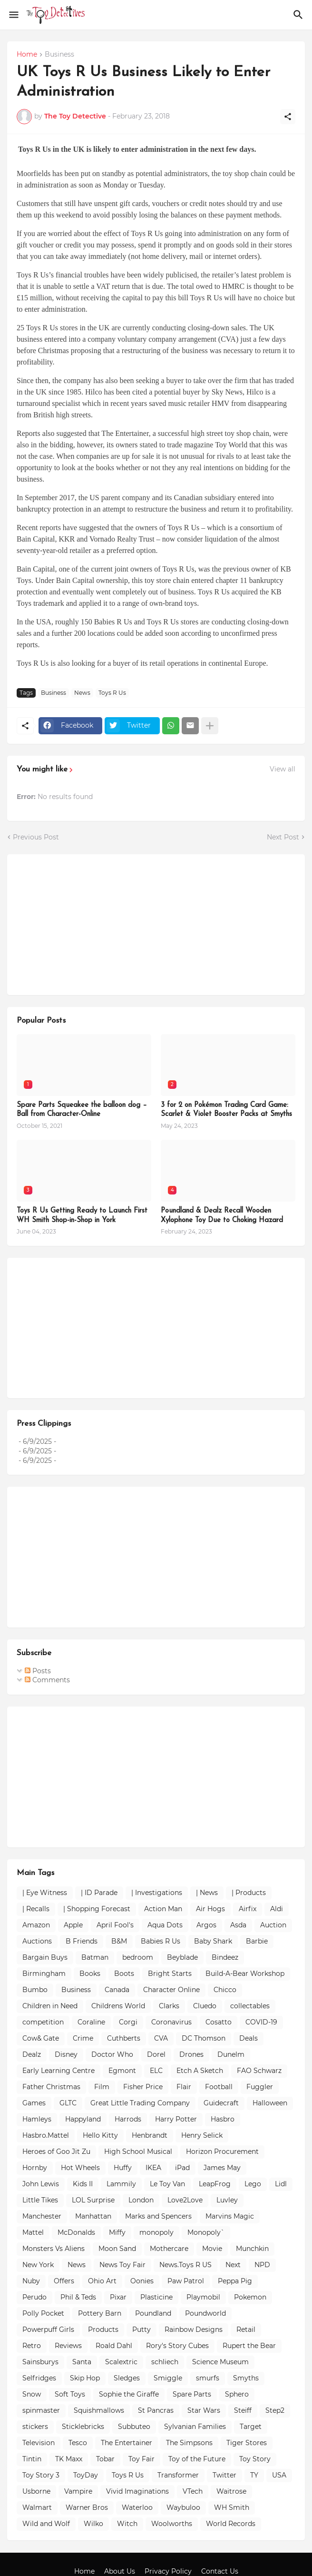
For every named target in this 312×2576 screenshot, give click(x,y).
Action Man (163, 1909)
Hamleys (36, 2119)
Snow (31, 2394)
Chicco (225, 1989)
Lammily (121, 2184)
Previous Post (36, 837)
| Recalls (35, 1909)
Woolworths (171, 2523)
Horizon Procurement (222, 2151)
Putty (141, 2329)
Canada (117, 1989)
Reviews (68, 2345)
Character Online (171, 1989)
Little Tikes (40, 2200)
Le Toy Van (167, 2184)
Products (103, 2329)
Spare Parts (192, 2394)
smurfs (207, 2378)
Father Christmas (51, 2087)
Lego (252, 2184)
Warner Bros (87, 2507)
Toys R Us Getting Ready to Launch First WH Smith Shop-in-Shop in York (82, 1215)
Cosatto (218, 2022)
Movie (212, 2248)
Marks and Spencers (158, 2216)
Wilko (93, 2523)
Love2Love (185, 2200)
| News (207, 1892)
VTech (193, 2491)
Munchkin (252, 2248)
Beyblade (182, 1957)
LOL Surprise (93, 2200)
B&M (119, 1941)
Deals (248, 2038)
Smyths (246, 2378)
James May (222, 2167)
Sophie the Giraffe (129, 2394)
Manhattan (93, 2216)
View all (282, 769)
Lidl (281, 2184)
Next (233, 2264)
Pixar (118, 2297)
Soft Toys (70, 2394)
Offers (64, 2281)
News (82, 692)
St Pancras (156, 2410)
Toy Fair (141, 2459)
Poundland (153, 2313)
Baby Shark (213, 1941)
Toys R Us (112, 692)
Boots (124, 1973)
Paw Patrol (185, 2281)
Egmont (122, 2070)
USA (279, 2475)
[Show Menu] (13, 15)
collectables (250, 2006)
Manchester (41, 2216)
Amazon (36, 1925)
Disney (66, 2054)
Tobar (105, 2459)
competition (43, 2022)
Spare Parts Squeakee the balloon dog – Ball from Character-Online (82, 1110)
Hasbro (222, 2119)
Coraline (91, 2022)
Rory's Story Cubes (177, 2345)
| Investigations (156, 1892)
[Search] (299, 15)
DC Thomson (203, 2038)
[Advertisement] (88, 923)
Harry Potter (176, 2119)
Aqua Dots (165, 1925)
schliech (164, 2362)
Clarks (169, 2006)
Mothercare (169, 2248)
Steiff (243, 2410)
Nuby (31, 2281)
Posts (38, 1671)
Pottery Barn (99, 2313)
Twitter (224, 2475)
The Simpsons (189, 2442)
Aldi (276, 1909)
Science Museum (220, 2362)
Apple (73, 1925)
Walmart (37, 2507)
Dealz (31, 2054)
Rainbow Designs (194, 2329)
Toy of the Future (196, 2459)
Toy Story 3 (40, 2475)
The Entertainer (126, 2442)
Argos (206, 1925)
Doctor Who (112, 2054)
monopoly (156, 2232)
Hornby (34, 2167)
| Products (249, 1892)
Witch (127, 2523)
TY (254, 2475)
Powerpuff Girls (48, 2329)
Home (27, 55)
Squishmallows (99, 2410)
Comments (47, 1680)
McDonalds (76, 2232)
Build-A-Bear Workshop (244, 1973)
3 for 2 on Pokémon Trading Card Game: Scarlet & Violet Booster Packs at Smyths (226, 1110)
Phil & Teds (78, 2297)
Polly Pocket (43, 2313)
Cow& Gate (40, 2038)
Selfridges (39, 2378)
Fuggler (259, 2087)
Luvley (227, 2200)
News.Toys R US (185, 2264)
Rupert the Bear (249, 2345)
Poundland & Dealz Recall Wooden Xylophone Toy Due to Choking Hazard (222, 1215)
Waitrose (231, 2491)
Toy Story (255, 2459)
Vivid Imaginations (137, 2491)
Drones (191, 2054)
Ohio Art (102, 2281)
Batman (94, 1957)
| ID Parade (99, 1892)
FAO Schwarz (259, 2070)
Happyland (83, 2119)
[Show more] (209, 725)
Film (101, 2087)
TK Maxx (68, 2459)
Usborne (36, 2491)
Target (251, 2426)
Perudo (34, 2297)
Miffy (117, 2232)
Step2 (274, 2410)
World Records (230, 2523)
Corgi (128, 2022)
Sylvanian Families (195, 2426)
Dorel (156, 2054)
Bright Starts (170, 1973)
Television (38, 2442)
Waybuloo (183, 2507)
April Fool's (115, 1925)
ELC (156, 2070)
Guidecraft (221, 2103)
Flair (183, 2087)
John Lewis (40, 2184)
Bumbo (35, 1989)
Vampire (78, 2491)
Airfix (247, 1909)
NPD (262, 2264)
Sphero (237, 2394)
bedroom (137, 1957)
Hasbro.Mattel (45, 2135)
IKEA (153, 2167)
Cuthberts (123, 2038)
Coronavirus (171, 2022)
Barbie (257, 1941)
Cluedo (204, 2006)
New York (38, 2264)
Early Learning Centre (58, 2070)
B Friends (82, 1941)
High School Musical (138, 2151)
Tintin (31, 2459)
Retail (245, 2329)
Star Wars (203, 2410)
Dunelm (230, 2054)
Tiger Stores (246, 2442)
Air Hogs (210, 1909)
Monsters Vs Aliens (53, 2248)
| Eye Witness (44, 1892)
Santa (81, 2362)
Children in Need (50, 2006)
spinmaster (41, 2410)
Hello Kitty (100, 2135)
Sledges (127, 2378)
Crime (83, 2038)
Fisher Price (143, 2087)
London (141, 2200)
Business (59, 55)
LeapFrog (215, 2184)
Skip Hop (85, 2378)
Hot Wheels (80, 2167)
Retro (31, 2345)
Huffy (123, 2167)
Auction (273, 1925)
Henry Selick (202, 2135)
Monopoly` (205, 2232)
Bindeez (225, 1957)
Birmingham (44, 1973)
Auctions (37, 1941)
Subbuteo (134, 2426)
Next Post (283, 837)
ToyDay (85, 2475)
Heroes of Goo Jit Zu (56, 2151)
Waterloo (137, 2507)
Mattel (33, 2232)
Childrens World (118, 2006)
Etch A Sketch (199, 2070)
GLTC (68, 2103)
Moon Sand (117, 2248)
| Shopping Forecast (96, 1909)
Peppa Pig (235, 2281)
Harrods (128, 2119)
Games (34, 2103)
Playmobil (203, 2297)
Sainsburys (40, 2362)
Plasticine (156, 2297)
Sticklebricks (83, 2426)
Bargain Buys (45, 1957)
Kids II (83, 2184)
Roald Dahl (114, 2345)
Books (89, 1973)
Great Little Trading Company (140, 2103)
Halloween (270, 2103)
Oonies (142, 2281)
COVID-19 (261, 2022)
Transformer (178, 2475)
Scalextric (121, 2362)
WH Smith (231, 2507)
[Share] (287, 116)
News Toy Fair (122, 2264)
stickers (35, 2426)
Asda (238, 1925)
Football (219, 2087)
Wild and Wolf (46, 2523)
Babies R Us (160, 1941)
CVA (161, 2038)
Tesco (77, 2442)
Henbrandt (149, 2135)
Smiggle (168, 2378)
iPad (182, 2167)
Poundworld (205, 2313)
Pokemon (250, 2297)
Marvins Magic (229, 2216)
